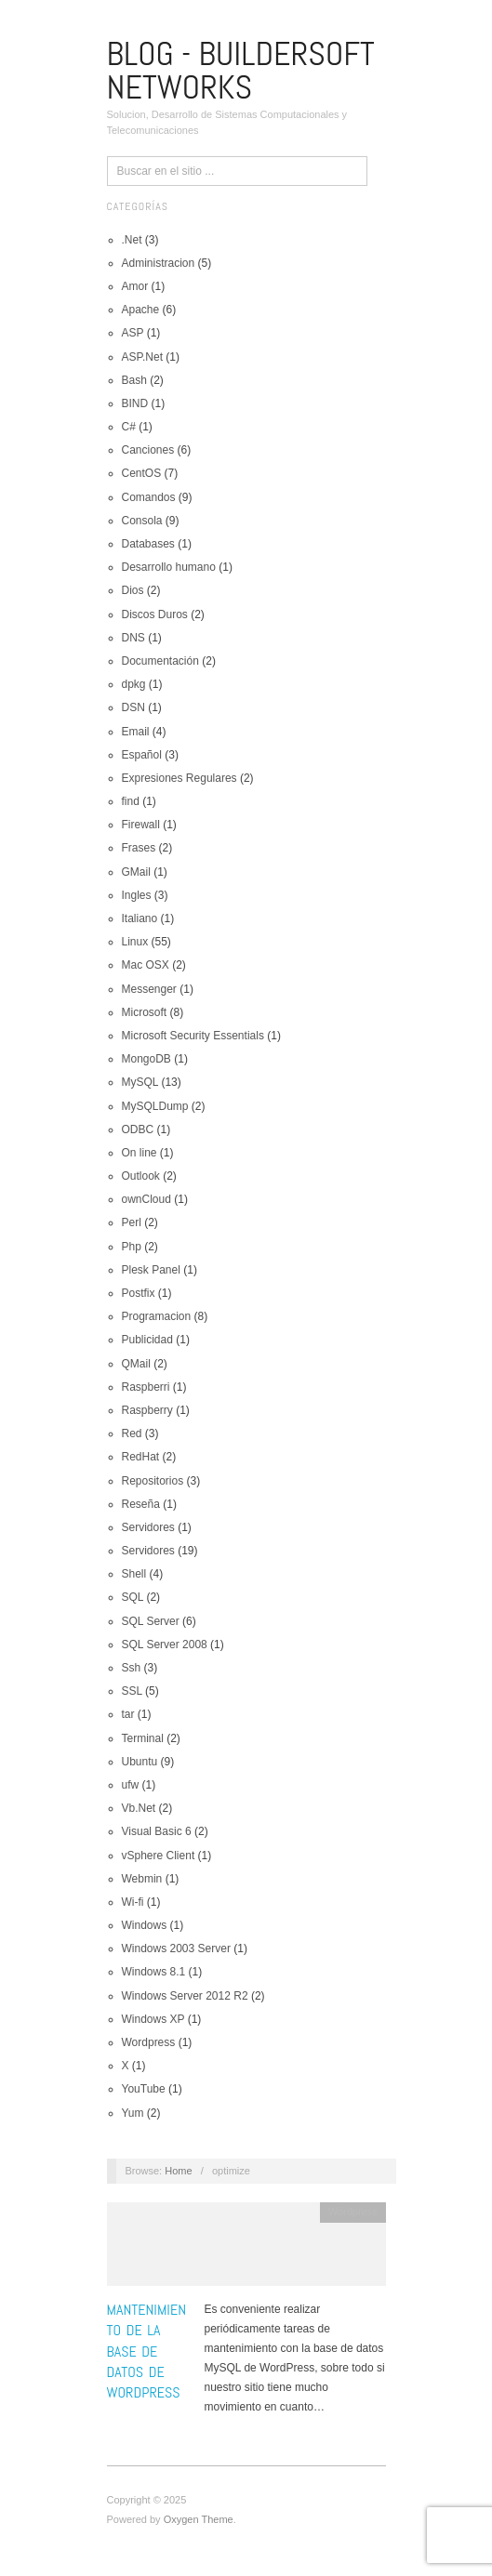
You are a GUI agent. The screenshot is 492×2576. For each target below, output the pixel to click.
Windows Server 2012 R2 (185, 1995)
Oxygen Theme (198, 2519)
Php (131, 1246)
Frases (139, 847)
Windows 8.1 (154, 1971)
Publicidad (147, 1339)
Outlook (141, 1175)
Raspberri (146, 1387)
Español (142, 754)
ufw (131, 1784)
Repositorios (153, 1480)
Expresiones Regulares (179, 778)
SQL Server (151, 1621)
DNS (133, 637)
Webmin (142, 1878)
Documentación (160, 660)
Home (178, 2170)
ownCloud (146, 1199)
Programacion (157, 1316)
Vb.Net (139, 1808)
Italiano (140, 918)
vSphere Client (158, 1855)
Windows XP (153, 2019)
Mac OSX (145, 964)
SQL (133, 1597)
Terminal (143, 1738)
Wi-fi (133, 1902)
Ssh (131, 1667)
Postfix (138, 1293)
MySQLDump (155, 1106)
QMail (136, 1363)
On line (139, 1152)
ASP (133, 332)
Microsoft (144, 1012)
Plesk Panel (151, 1269)
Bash (134, 380)
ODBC (138, 1129)
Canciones (148, 449)
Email (136, 731)
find (131, 801)
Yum (133, 2113)
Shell (134, 1573)
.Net (132, 239)
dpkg (134, 684)
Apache (141, 309)
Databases (148, 543)
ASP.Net (142, 356)
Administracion (158, 263)
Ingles (137, 895)
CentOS (142, 473)
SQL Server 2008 (164, 1644)
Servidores (148, 1527)
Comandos (149, 497)
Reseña (141, 1504)
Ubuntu (140, 1761)
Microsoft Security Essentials (193, 1035)
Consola (142, 520)
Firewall (141, 824)
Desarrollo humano (169, 567)
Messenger (149, 989)
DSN (133, 707)
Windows (144, 1925)
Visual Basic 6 (157, 1831)
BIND (135, 403)
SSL (132, 1691)
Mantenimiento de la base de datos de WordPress (147, 2351)
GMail (136, 871)
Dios (133, 590)
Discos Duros (155, 614)
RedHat (141, 1456)
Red (132, 1433)
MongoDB (146, 1058)
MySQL (140, 1082)
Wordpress (149, 2042)
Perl (131, 1222)
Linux (135, 941)
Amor (135, 286)
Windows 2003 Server (176, 1948)
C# (129, 426)
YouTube (144, 2088)
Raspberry (147, 1410)
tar (128, 1714)
